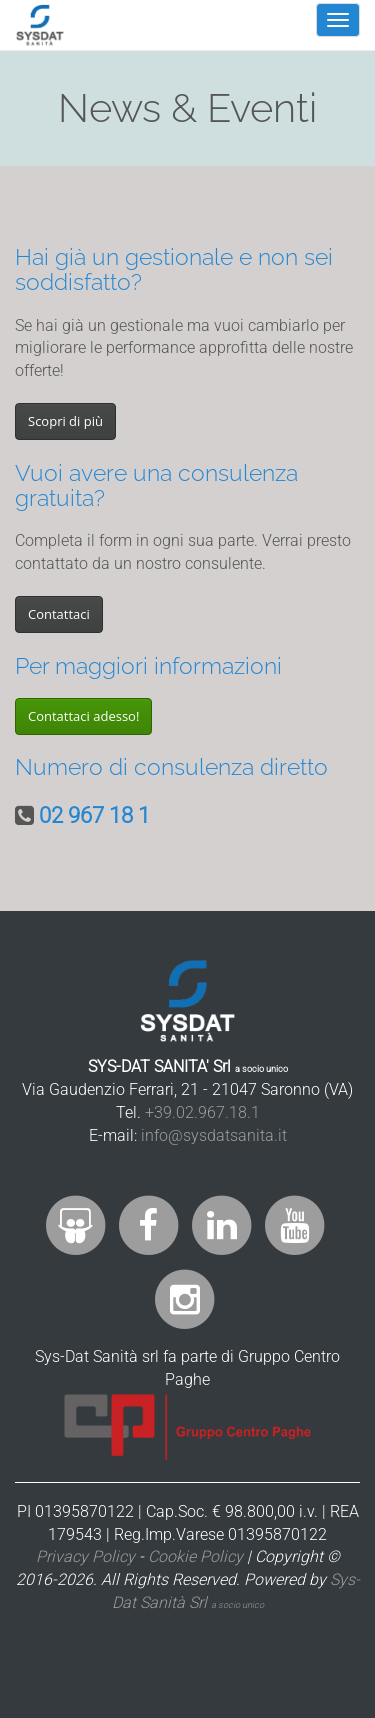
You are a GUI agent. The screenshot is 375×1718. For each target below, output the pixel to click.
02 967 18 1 (94, 815)
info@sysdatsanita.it (214, 1135)
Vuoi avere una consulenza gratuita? (156, 485)
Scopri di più (65, 421)
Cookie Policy (195, 1556)
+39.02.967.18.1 (202, 1112)
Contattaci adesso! (83, 716)
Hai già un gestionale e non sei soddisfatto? (174, 269)
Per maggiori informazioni (148, 665)
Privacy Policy (85, 1556)
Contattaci (59, 614)
